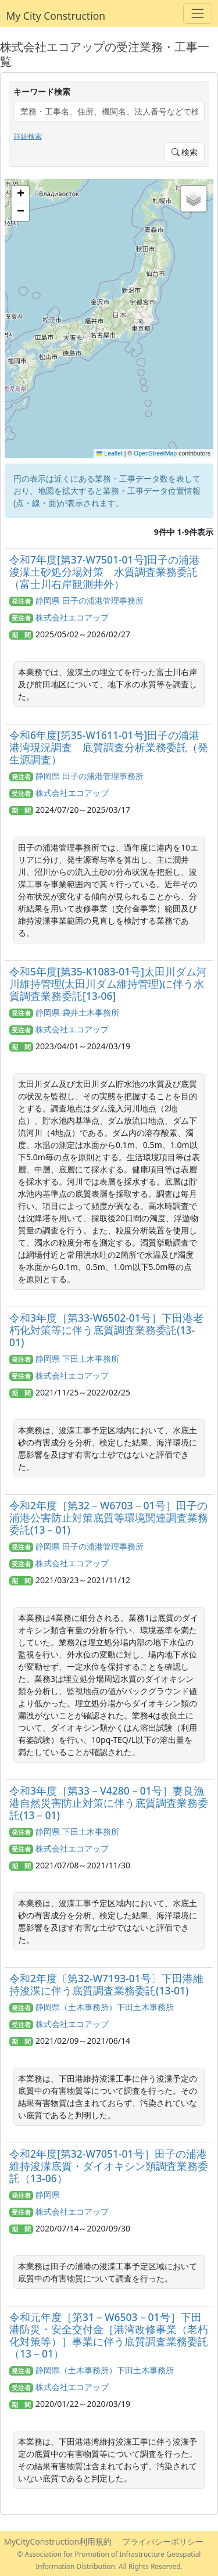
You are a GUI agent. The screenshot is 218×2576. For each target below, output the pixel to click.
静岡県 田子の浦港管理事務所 (89, 600)
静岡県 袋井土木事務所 (77, 1012)
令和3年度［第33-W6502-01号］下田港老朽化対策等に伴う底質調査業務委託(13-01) (106, 1330)
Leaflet (110, 453)
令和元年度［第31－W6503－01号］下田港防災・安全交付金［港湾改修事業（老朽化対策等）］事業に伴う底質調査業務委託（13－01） (108, 2335)
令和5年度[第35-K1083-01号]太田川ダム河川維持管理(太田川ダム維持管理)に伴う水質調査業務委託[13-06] (108, 983)
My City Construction (56, 16)
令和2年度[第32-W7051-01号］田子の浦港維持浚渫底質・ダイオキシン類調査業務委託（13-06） (108, 2166)
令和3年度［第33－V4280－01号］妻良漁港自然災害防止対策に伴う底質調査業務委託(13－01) (108, 1803)
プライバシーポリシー (162, 2541)
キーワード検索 (41, 91)
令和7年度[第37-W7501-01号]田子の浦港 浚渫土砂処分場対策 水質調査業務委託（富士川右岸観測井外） (109, 571)
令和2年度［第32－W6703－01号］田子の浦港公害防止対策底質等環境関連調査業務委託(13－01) (108, 1517)
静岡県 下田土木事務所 (77, 1358)
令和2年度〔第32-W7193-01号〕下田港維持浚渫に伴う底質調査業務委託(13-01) (106, 1984)
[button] (20, 194)
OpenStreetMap (155, 453)
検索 (184, 151)
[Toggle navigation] (197, 13)
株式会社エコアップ (72, 617)
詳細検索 (28, 136)
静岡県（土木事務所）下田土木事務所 (104, 2006)
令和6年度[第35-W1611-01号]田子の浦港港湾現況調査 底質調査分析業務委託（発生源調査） (108, 747)
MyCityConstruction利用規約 (58, 2541)
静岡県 (47, 2194)
